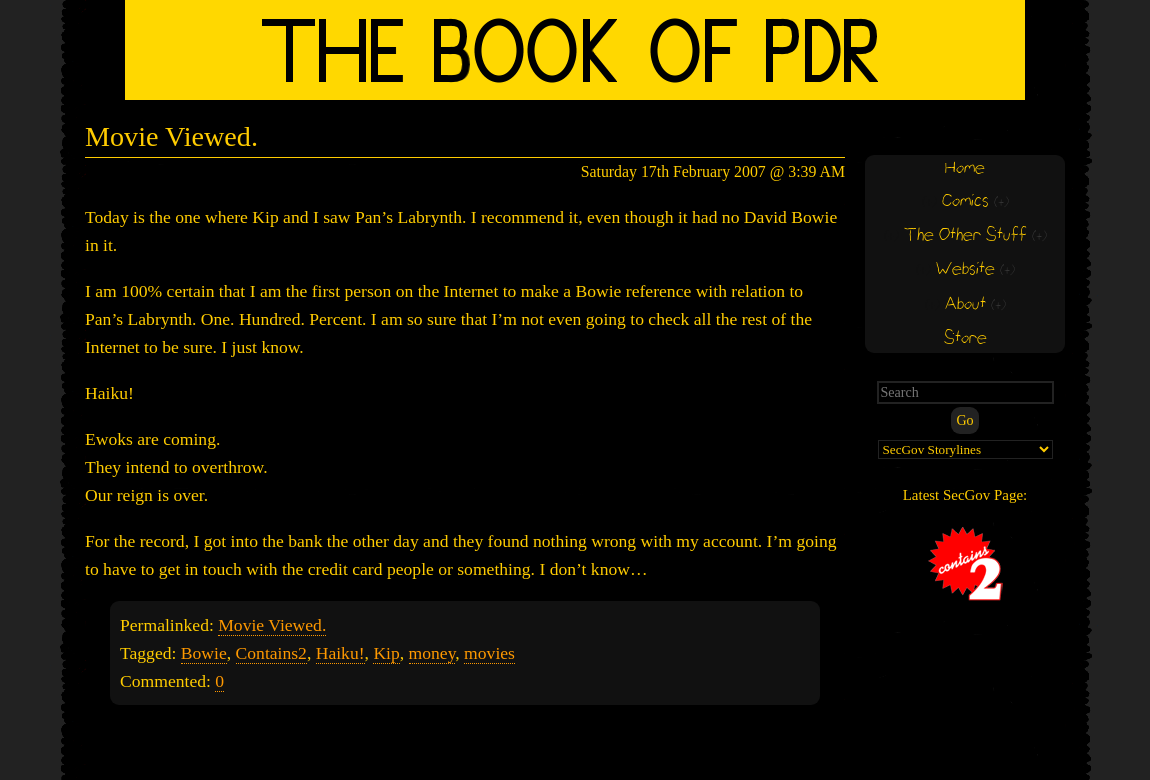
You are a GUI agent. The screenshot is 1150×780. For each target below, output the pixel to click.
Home (965, 168)
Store (965, 338)
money (432, 653)
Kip (386, 653)
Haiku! (340, 653)
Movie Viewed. (171, 136)
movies (489, 653)
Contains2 (271, 653)
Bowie (204, 653)
